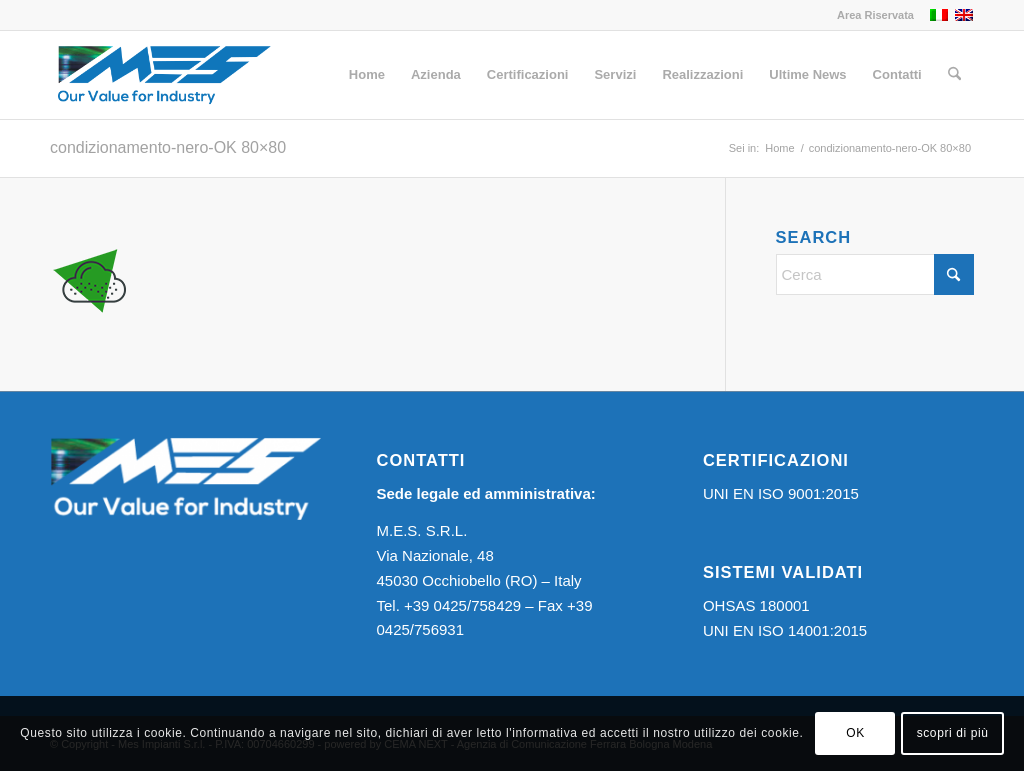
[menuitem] (870, 15)
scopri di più (953, 733)
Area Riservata (875, 15)
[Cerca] (954, 75)
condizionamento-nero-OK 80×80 (168, 147)
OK (855, 733)
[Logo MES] (163, 75)
